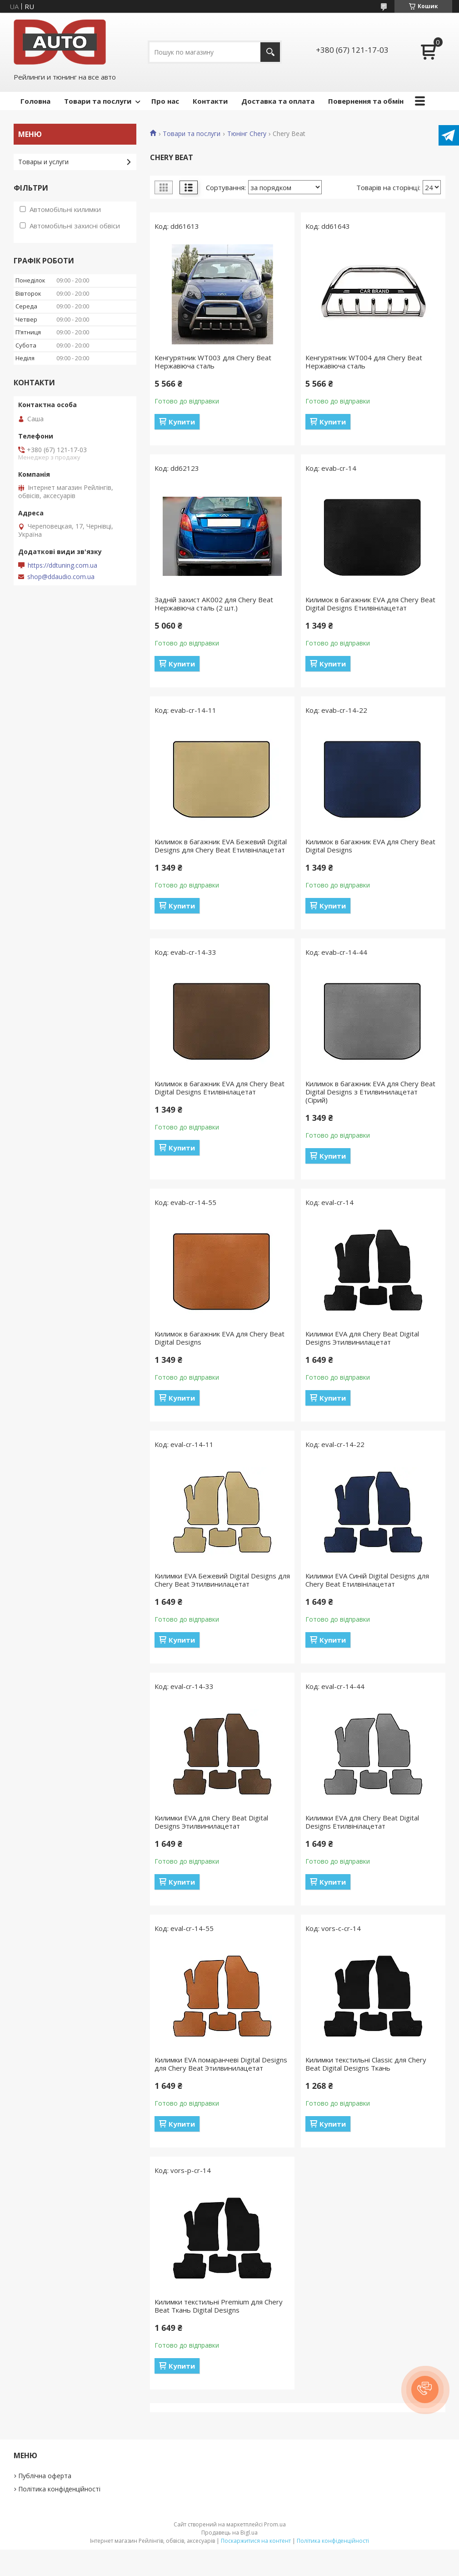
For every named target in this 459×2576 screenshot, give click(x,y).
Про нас (165, 101)
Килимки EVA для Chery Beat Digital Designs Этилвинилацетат (362, 1338)
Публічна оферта (44, 2475)
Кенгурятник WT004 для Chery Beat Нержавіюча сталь (363, 361)
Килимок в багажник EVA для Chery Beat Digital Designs (370, 845)
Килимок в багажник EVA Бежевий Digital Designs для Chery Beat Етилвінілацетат (221, 845)
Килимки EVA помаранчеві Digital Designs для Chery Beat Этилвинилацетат (221, 2064)
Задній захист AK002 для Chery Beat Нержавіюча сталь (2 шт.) (214, 603)
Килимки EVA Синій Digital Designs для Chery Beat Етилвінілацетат (367, 1580)
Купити (182, 421)
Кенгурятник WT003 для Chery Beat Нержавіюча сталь (213, 361)
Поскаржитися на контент (256, 2541)
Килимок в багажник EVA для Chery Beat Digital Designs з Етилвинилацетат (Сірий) (370, 1091)
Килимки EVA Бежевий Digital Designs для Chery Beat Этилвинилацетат (222, 1580)
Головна (35, 101)
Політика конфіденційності (59, 2489)
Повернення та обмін (366, 101)
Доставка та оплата (277, 101)
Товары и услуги (43, 161)
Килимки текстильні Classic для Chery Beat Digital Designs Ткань (365, 2064)
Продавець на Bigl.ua (229, 2532)
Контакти (210, 101)
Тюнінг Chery (246, 134)
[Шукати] (270, 52)
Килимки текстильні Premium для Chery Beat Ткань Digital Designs (219, 2306)
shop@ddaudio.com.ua (61, 577)
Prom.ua (275, 2524)
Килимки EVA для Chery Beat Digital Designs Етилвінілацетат (362, 1822)
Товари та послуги (97, 101)
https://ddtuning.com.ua (62, 565)
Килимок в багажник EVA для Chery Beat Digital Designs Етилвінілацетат (370, 603)
